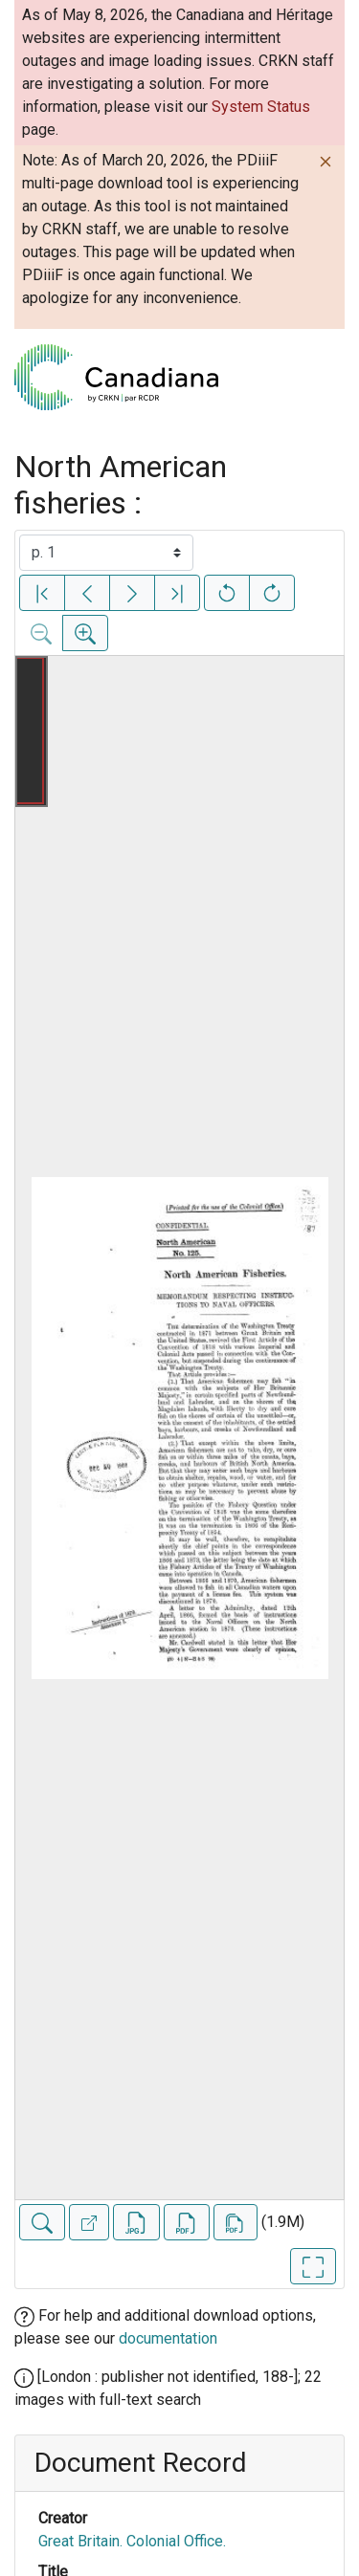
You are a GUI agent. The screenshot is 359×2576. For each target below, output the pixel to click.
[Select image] (106, 553)
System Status (261, 107)
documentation (168, 2338)
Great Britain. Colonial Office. (132, 2541)
